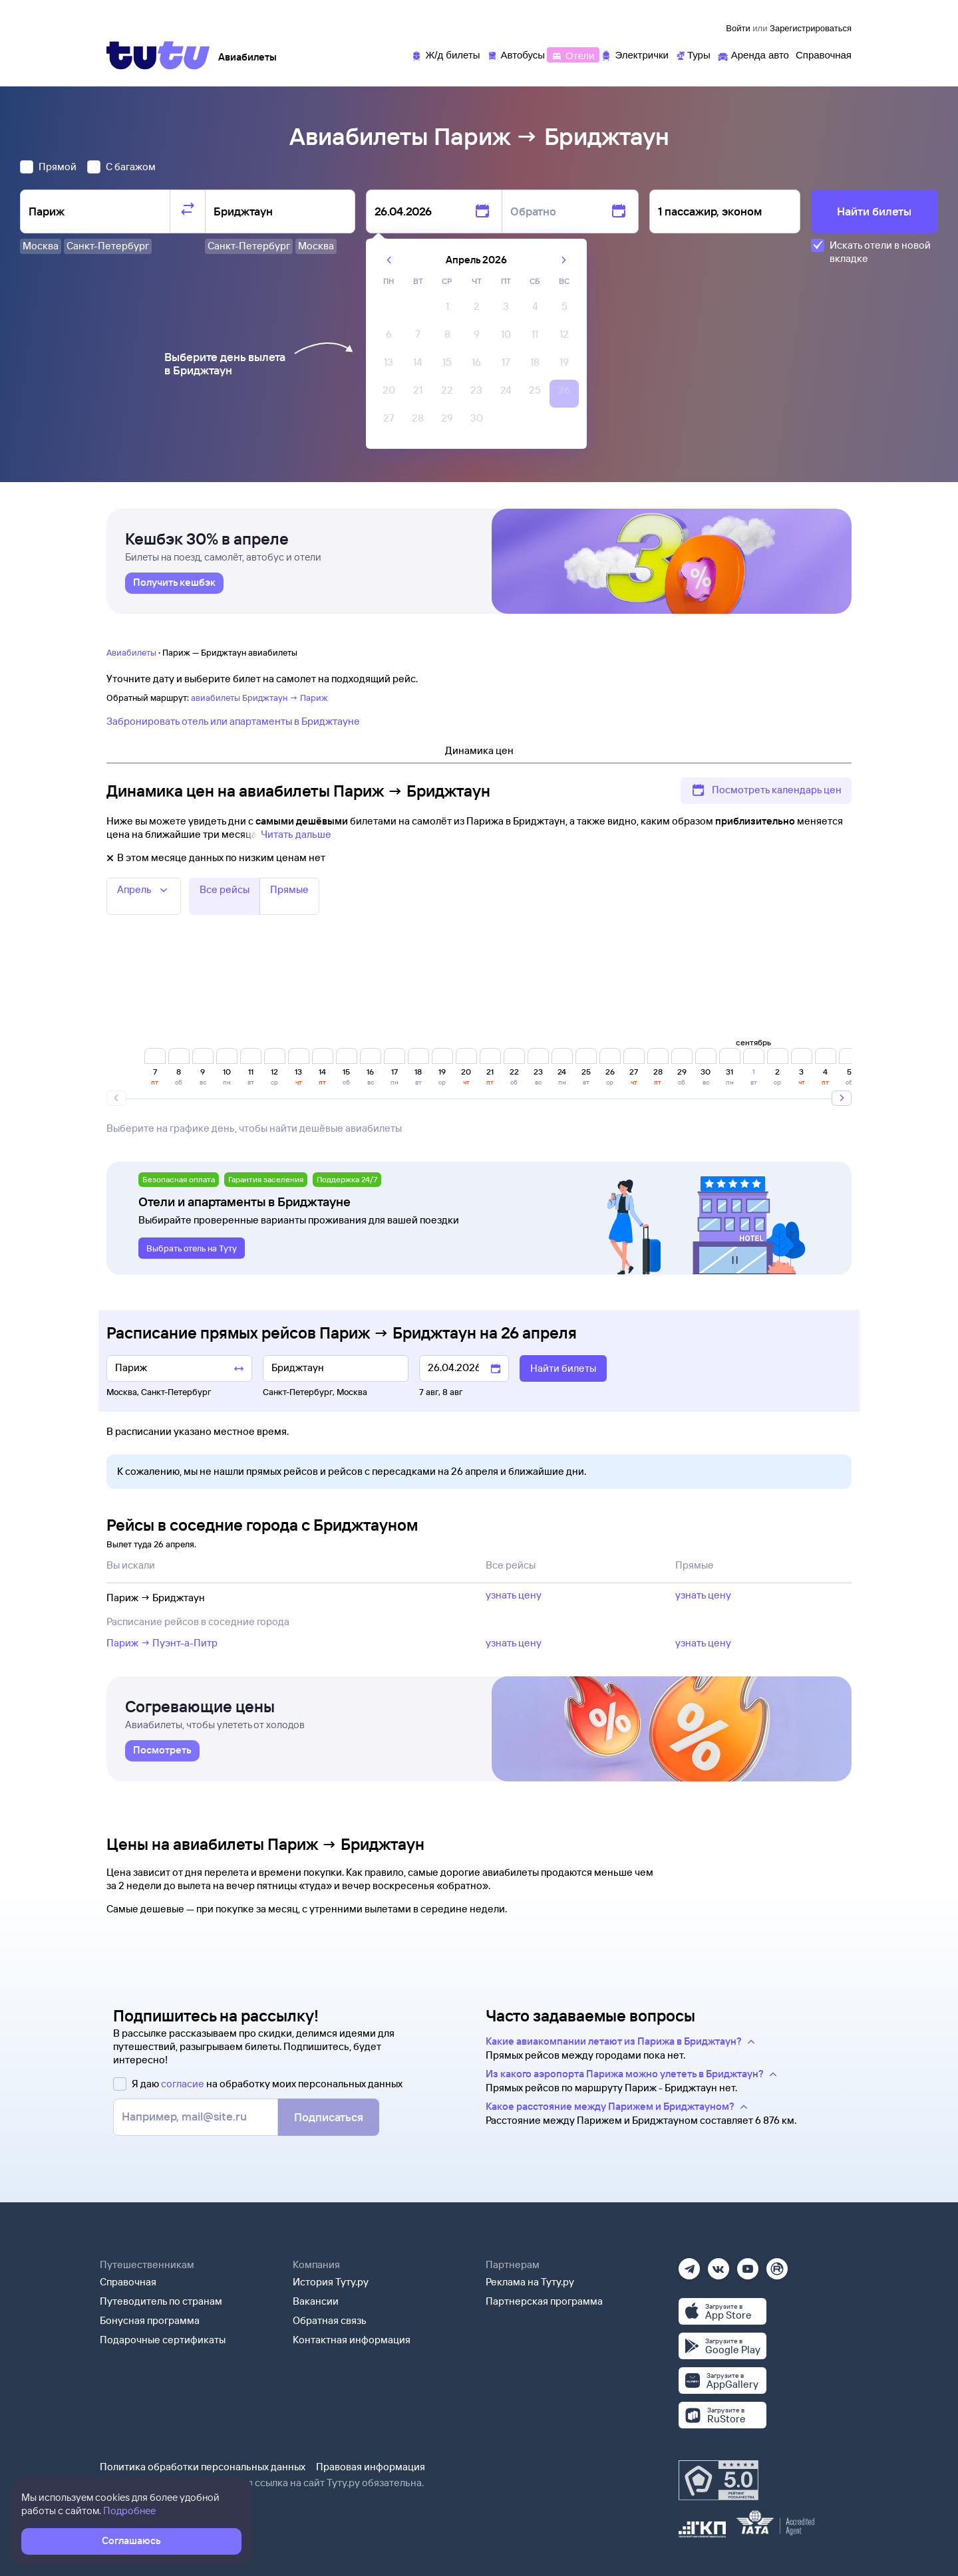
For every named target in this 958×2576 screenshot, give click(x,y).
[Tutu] (158, 55)
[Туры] (693, 54)
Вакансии (316, 2301)
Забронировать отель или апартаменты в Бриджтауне (233, 721)
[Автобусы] (516, 54)
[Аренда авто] (753, 54)
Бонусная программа (150, 2320)
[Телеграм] (689, 2264)
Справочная (128, 2281)
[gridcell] (447, 310)
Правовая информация (370, 2466)
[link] (174, 583)
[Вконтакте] (718, 2264)
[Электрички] (634, 54)
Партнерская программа (544, 2301)
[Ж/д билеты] (445, 54)
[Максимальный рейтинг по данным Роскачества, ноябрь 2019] (718, 2480)
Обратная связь (330, 2320)
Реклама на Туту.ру (530, 2281)
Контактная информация (351, 2339)
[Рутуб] (777, 2264)
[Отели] (573, 54)
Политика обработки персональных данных (202, 2466)
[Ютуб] (747, 2264)
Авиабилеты (131, 652)
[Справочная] (824, 54)
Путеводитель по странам (161, 2301)
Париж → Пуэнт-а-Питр (162, 1642)
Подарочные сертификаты (163, 2339)
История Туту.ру (331, 2281)
